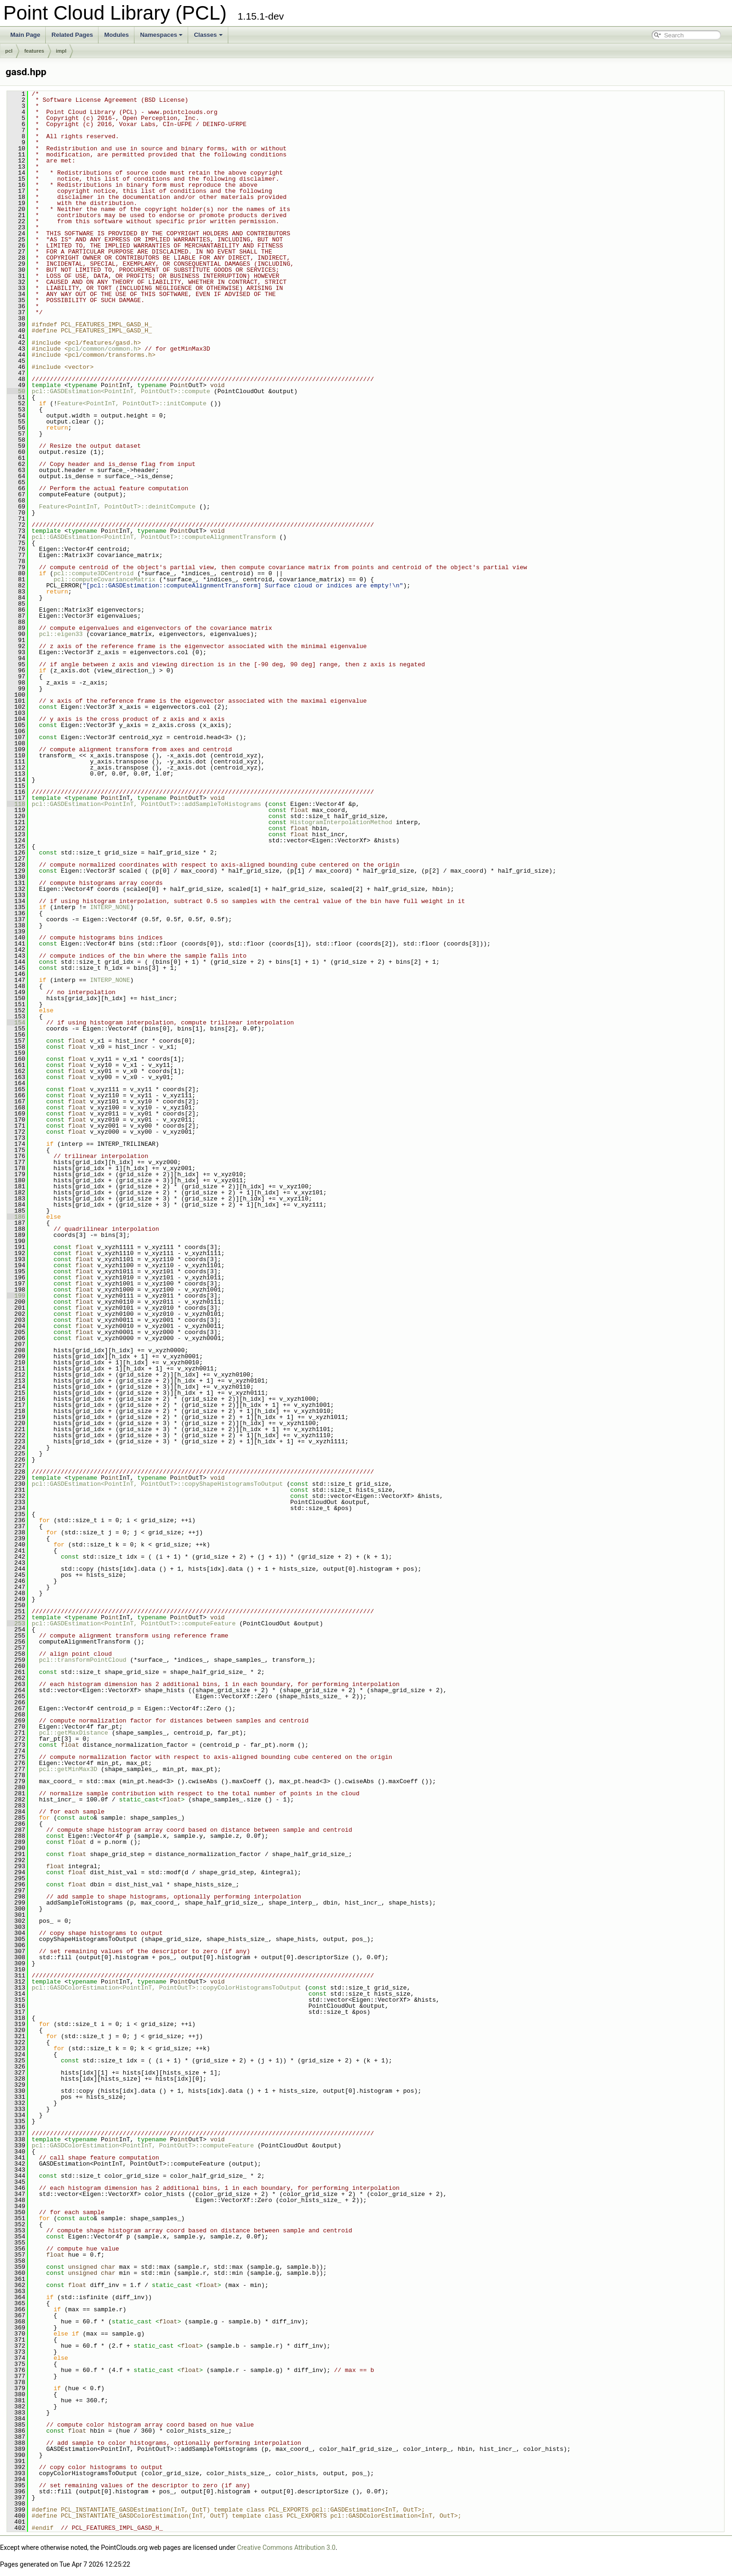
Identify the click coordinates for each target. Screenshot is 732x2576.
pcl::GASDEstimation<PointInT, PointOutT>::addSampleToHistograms (146, 804)
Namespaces (161, 34)
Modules (116, 34)
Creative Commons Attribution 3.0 (286, 2547)
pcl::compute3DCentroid (94, 573)
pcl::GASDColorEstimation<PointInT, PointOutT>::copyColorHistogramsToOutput (166, 1987)
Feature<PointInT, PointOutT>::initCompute (131, 403)
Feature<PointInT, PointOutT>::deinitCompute (117, 506)
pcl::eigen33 (61, 634)
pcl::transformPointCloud (82, 1660)
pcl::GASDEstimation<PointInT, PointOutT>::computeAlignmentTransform (154, 537)
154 (16, 1022)
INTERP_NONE (110, 907)
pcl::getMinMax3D (68, 1769)
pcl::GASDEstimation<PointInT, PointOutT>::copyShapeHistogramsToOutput (157, 1484)
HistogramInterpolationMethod (341, 822)
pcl (9, 51)
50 (16, 391)
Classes (208, 34)
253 (16, 1623)
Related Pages (72, 34)
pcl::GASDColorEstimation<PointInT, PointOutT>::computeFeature (143, 2145)
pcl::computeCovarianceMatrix (104, 579)
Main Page (25, 34)
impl (61, 51)
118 (16, 804)
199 (16, 1296)
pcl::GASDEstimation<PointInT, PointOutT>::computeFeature (134, 1623)
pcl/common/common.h (102, 349)
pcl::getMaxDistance (73, 1733)
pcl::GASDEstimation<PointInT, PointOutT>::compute (121, 391)
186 (16, 1217)
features (34, 51)
